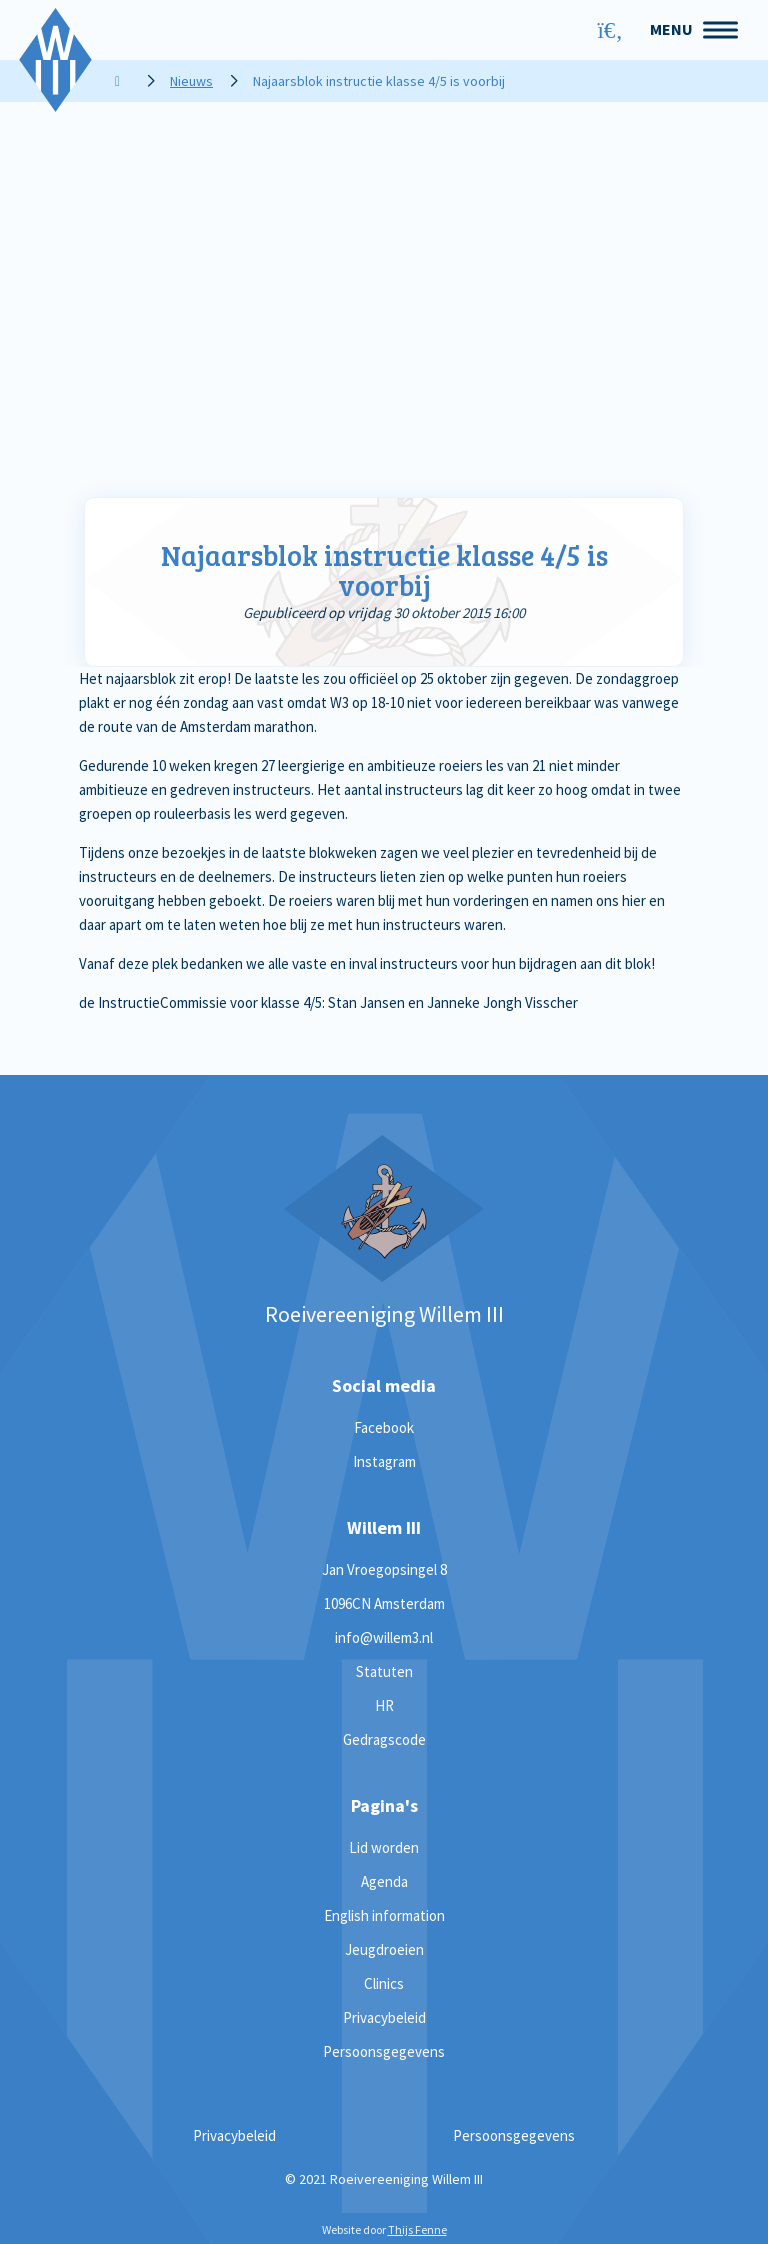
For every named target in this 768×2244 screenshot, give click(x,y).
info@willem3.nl (384, 1637)
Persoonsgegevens (384, 2051)
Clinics (384, 1983)
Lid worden (384, 1847)
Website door (384, 2229)
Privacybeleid (384, 2017)
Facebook (384, 1427)
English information (384, 1915)
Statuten (384, 1671)
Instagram (384, 1461)
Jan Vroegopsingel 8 (384, 1569)
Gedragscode (384, 1739)
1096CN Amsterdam (384, 1603)
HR (384, 1705)
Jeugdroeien (384, 1949)
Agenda (384, 1881)
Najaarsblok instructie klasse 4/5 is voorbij (384, 570)
